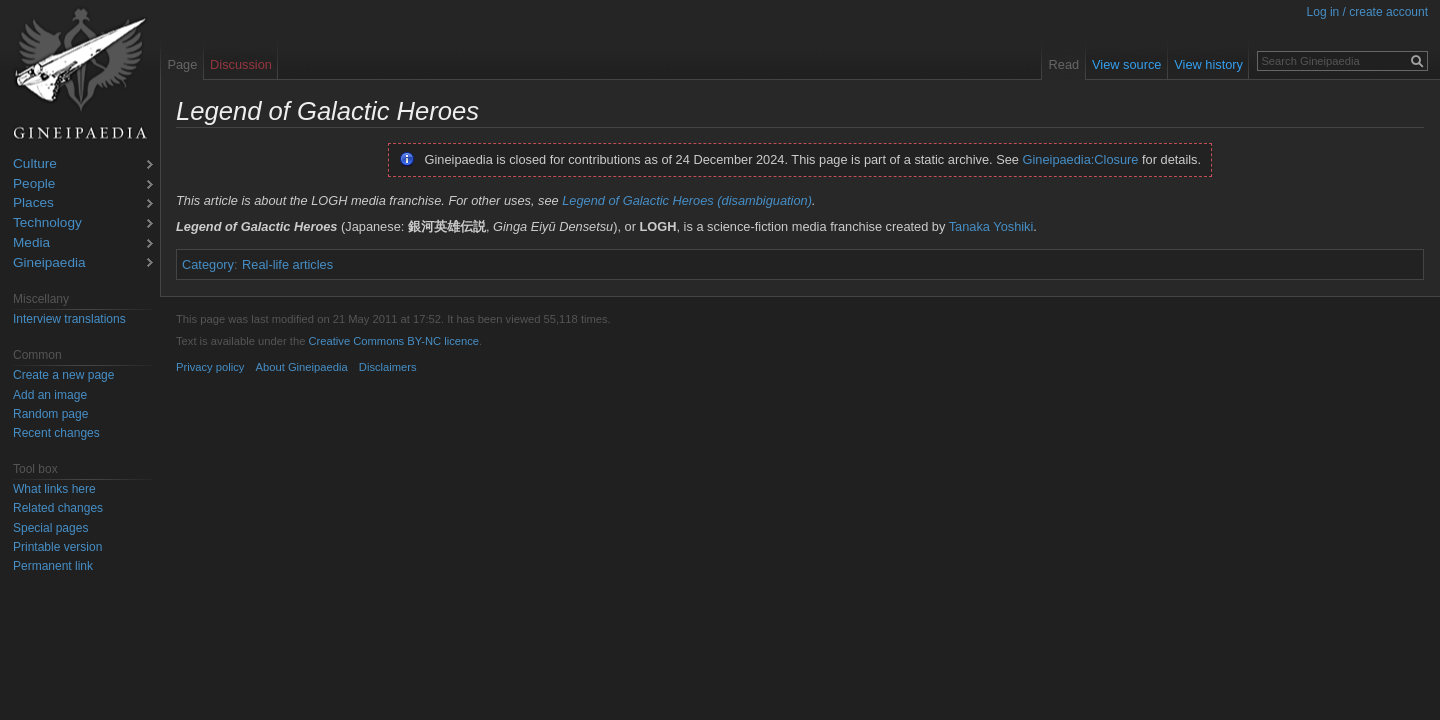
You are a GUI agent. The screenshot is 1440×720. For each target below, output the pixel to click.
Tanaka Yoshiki (991, 226)
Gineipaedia (49, 263)
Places (33, 203)
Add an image (50, 395)
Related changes (58, 508)
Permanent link (53, 566)
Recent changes (56, 433)
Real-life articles (287, 264)
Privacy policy (210, 367)
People (34, 184)
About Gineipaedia (302, 367)
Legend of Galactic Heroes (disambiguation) (687, 200)
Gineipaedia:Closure (1081, 159)
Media (31, 243)
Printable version (57, 547)
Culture (35, 164)
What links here (54, 489)
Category (208, 264)
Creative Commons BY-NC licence (393, 341)
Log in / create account (1367, 12)
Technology (47, 223)
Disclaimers (388, 367)
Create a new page (63, 375)
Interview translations (69, 319)
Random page (50, 414)
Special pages (50, 528)
